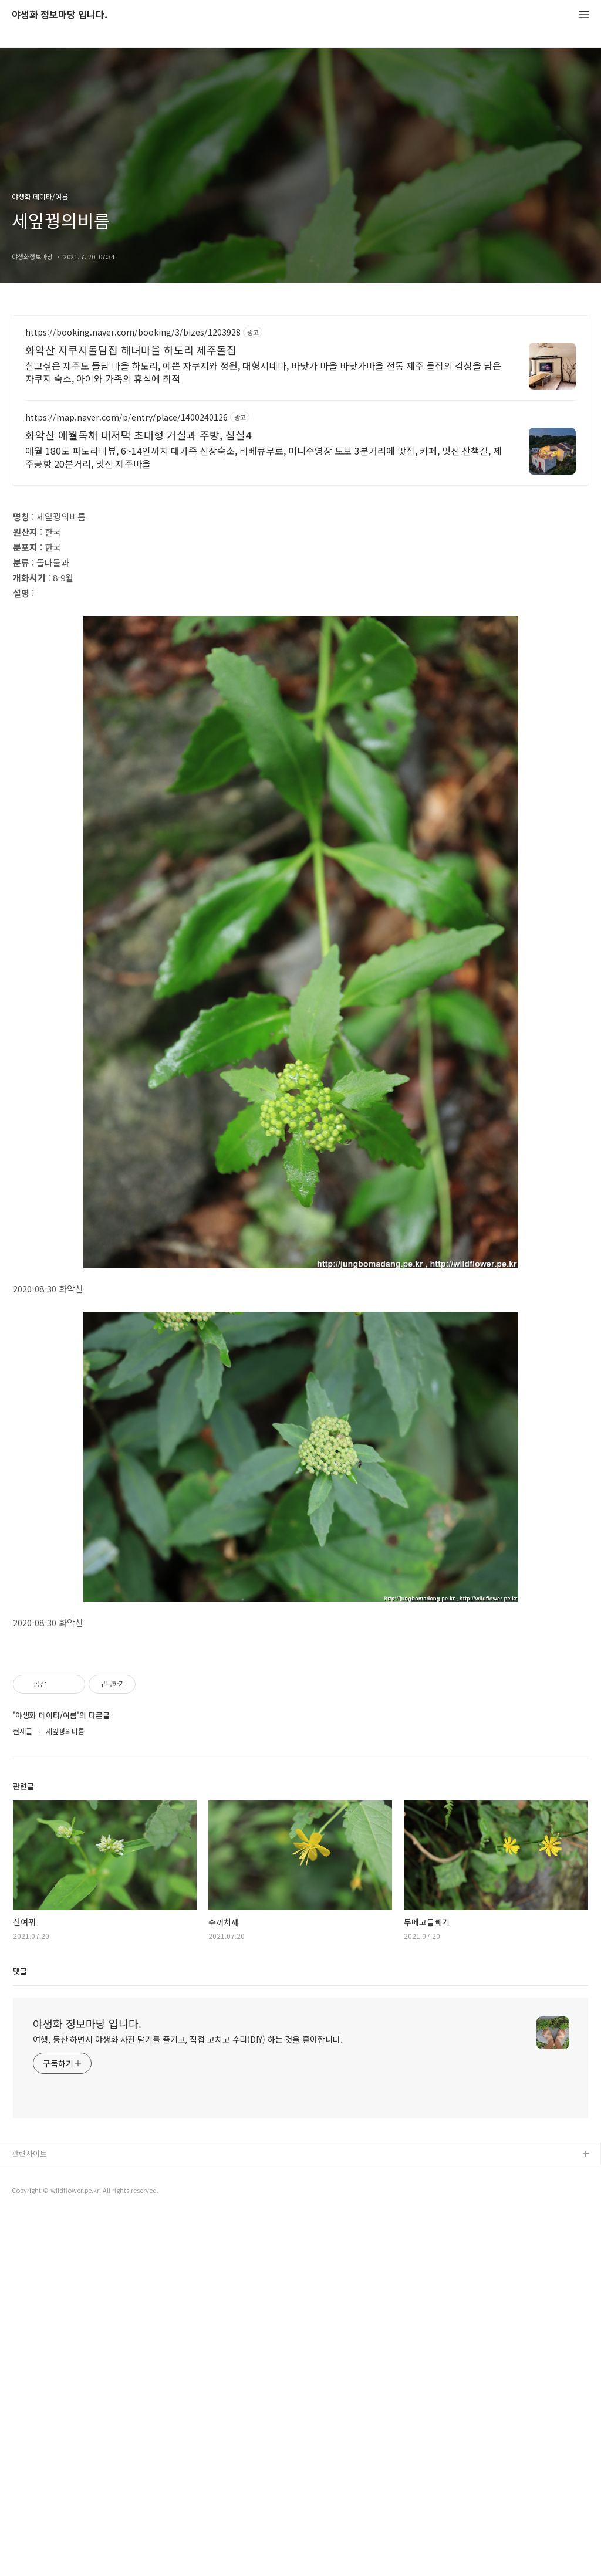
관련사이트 (29, 2513)
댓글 (20, 2331)
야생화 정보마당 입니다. (59, 15)
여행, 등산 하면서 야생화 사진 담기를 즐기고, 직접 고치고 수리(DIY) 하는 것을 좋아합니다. (188, 2399)
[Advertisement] (300, 418)
